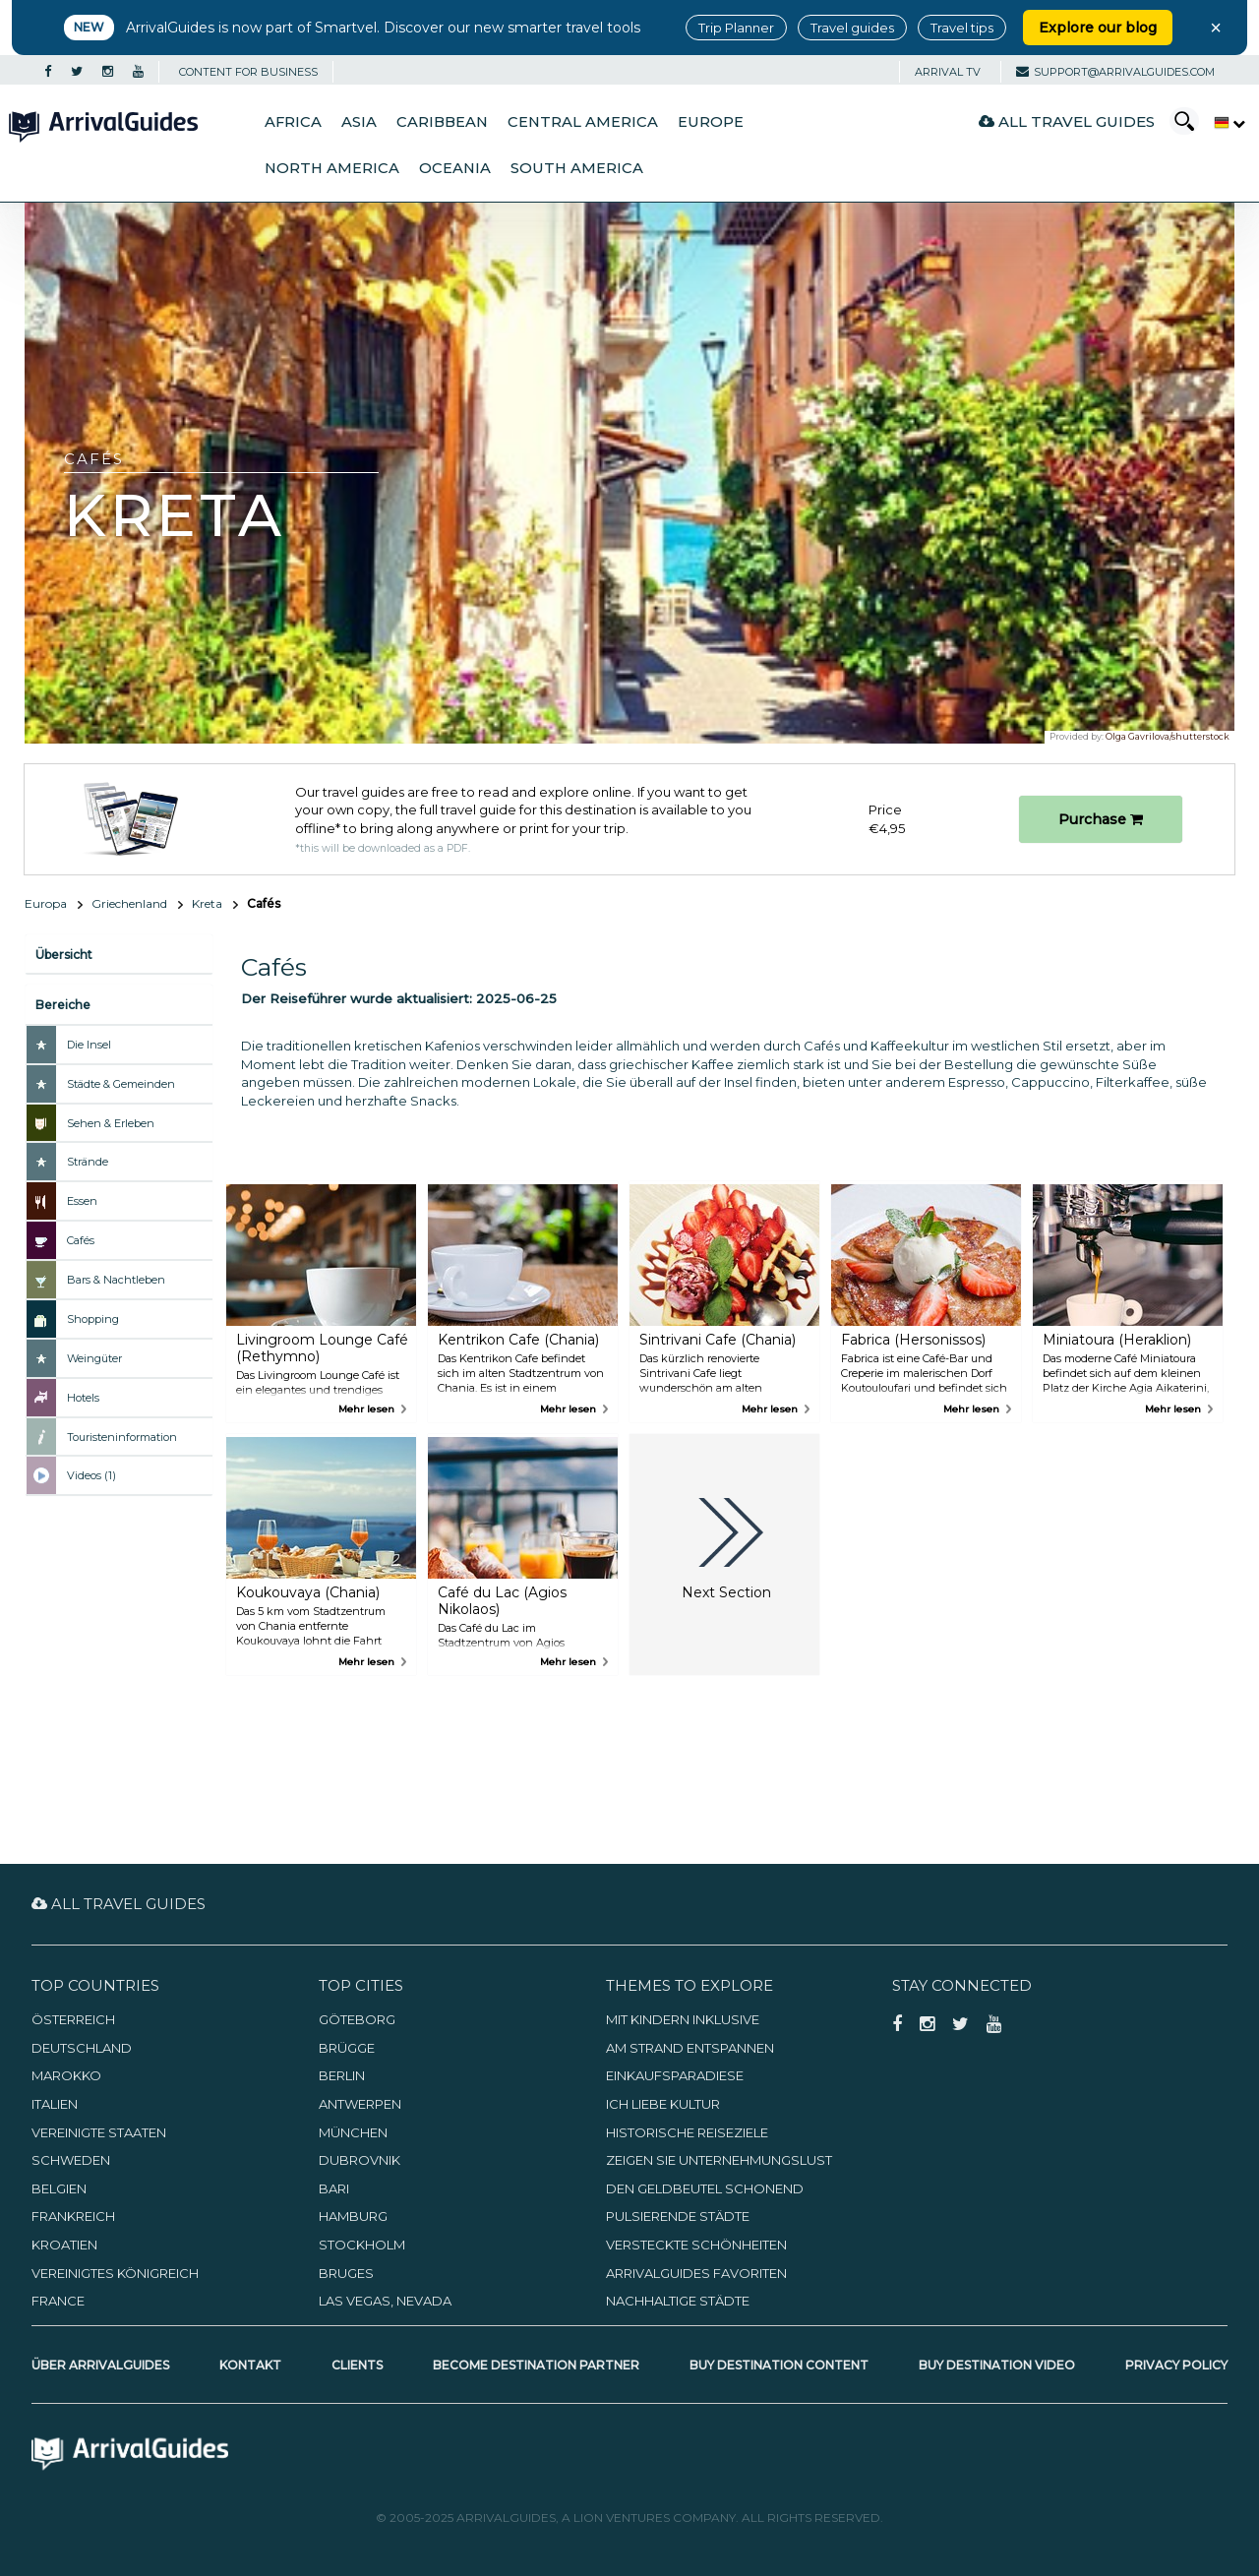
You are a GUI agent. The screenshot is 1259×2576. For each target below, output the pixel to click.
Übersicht (63, 954)
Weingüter (94, 1358)
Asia (359, 122)
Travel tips (961, 27)
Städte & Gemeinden (121, 1084)
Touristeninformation (122, 1437)
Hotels (83, 1398)
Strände (87, 1161)
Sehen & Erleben (110, 1123)
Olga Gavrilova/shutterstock (1167, 736)
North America (332, 168)
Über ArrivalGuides (100, 2365)
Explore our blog (1098, 27)
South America (576, 168)
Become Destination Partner (536, 2365)
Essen (82, 1201)
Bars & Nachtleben (116, 1280)
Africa (293, 122)
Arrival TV (948, 72)
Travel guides (852, 27)
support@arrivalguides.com (1115, 72)
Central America (583, 122)
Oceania (455, 168)
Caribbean (442, 122)
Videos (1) (91, 1475)
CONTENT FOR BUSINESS (248, 72)
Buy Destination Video (997, 2365)
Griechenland (129, 903)
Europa (46, 903)
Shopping (93, 1319)
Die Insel (89, 1044)
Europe (711, 122)
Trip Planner (736, 27)
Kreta (207, 903)
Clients (357, 2365)
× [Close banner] (1216, 27)
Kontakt (250, 2365)
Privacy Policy (1176, 2365)
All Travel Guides (1067, 121)
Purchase (1100, 819)
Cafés (80, 1240)
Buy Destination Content (779, 2365)
